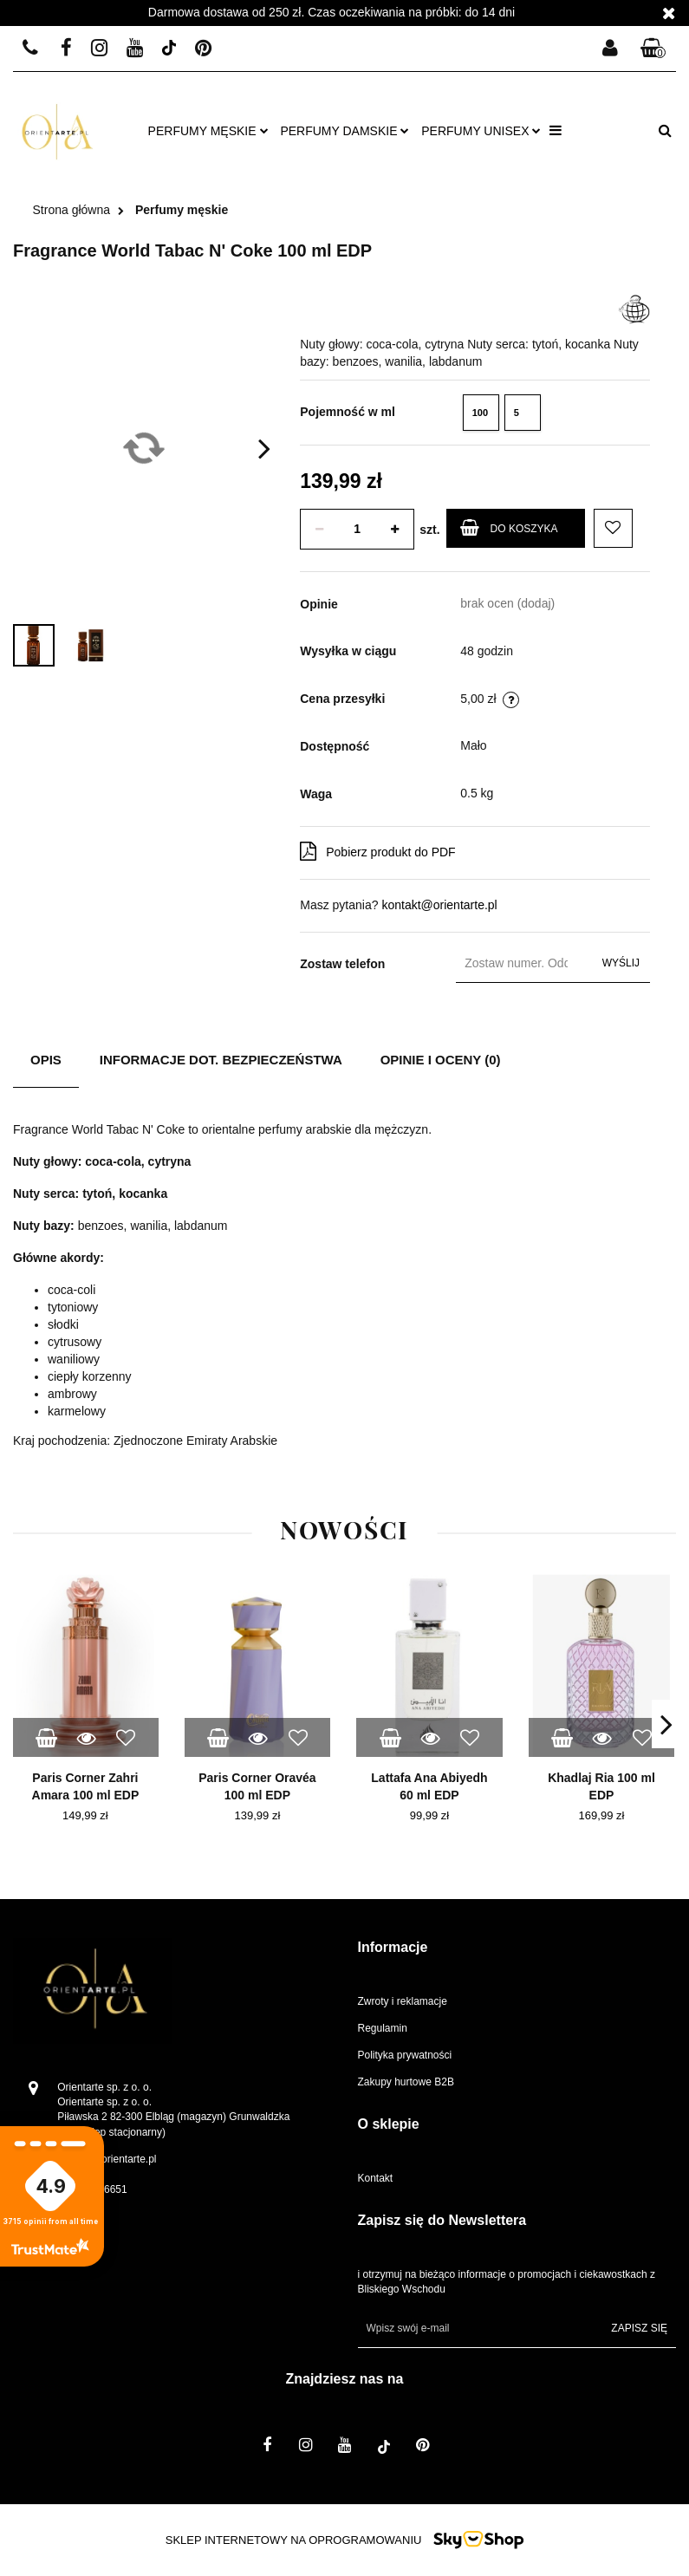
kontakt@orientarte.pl (439, 905)
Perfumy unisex (481, 131)
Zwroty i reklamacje (402, 2001)
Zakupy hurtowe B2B (406, 2082)
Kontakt (375, 2178)
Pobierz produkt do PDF (377, 851)
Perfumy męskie (208, 131)
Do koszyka (509, 527)
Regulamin (382, 2028)
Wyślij (621, 963)
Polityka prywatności (405, 2055)
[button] (653, 49)
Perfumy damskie (344, 131)
